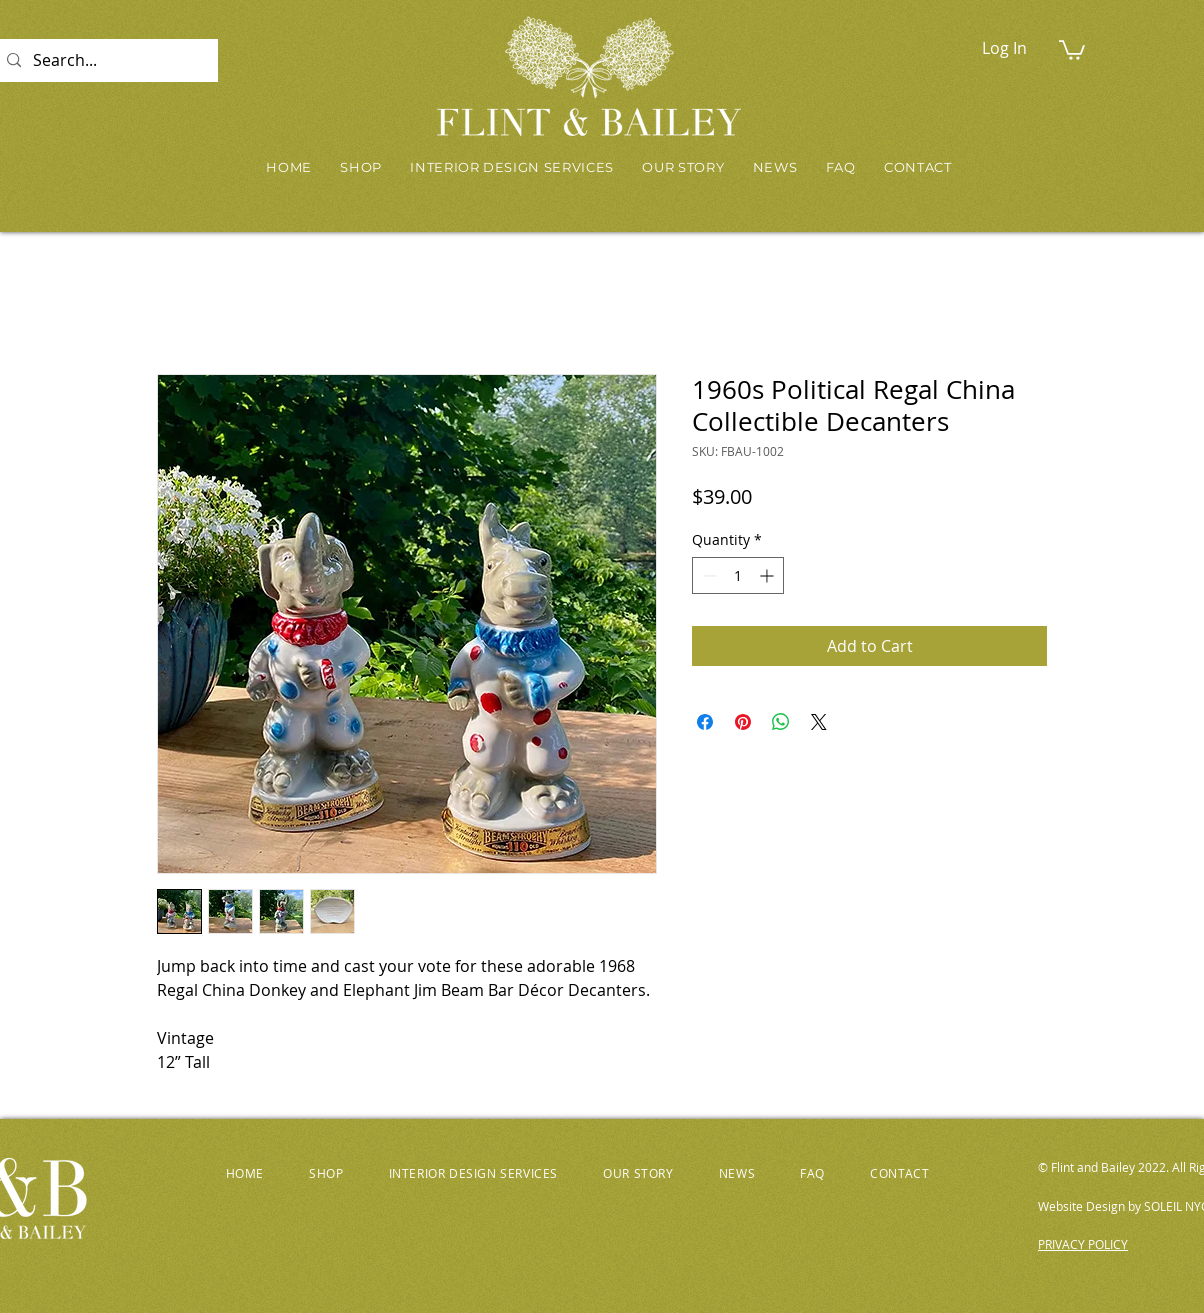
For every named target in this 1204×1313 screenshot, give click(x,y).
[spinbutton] (738, 575)
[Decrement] (707, 575)
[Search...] (104, 60)
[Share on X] (819, 722)
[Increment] (768, 575)
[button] (1072, 49)
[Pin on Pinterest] (743, 722)
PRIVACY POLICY (1083, 1244)
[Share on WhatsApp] (781, 722)
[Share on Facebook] (705, 722)
